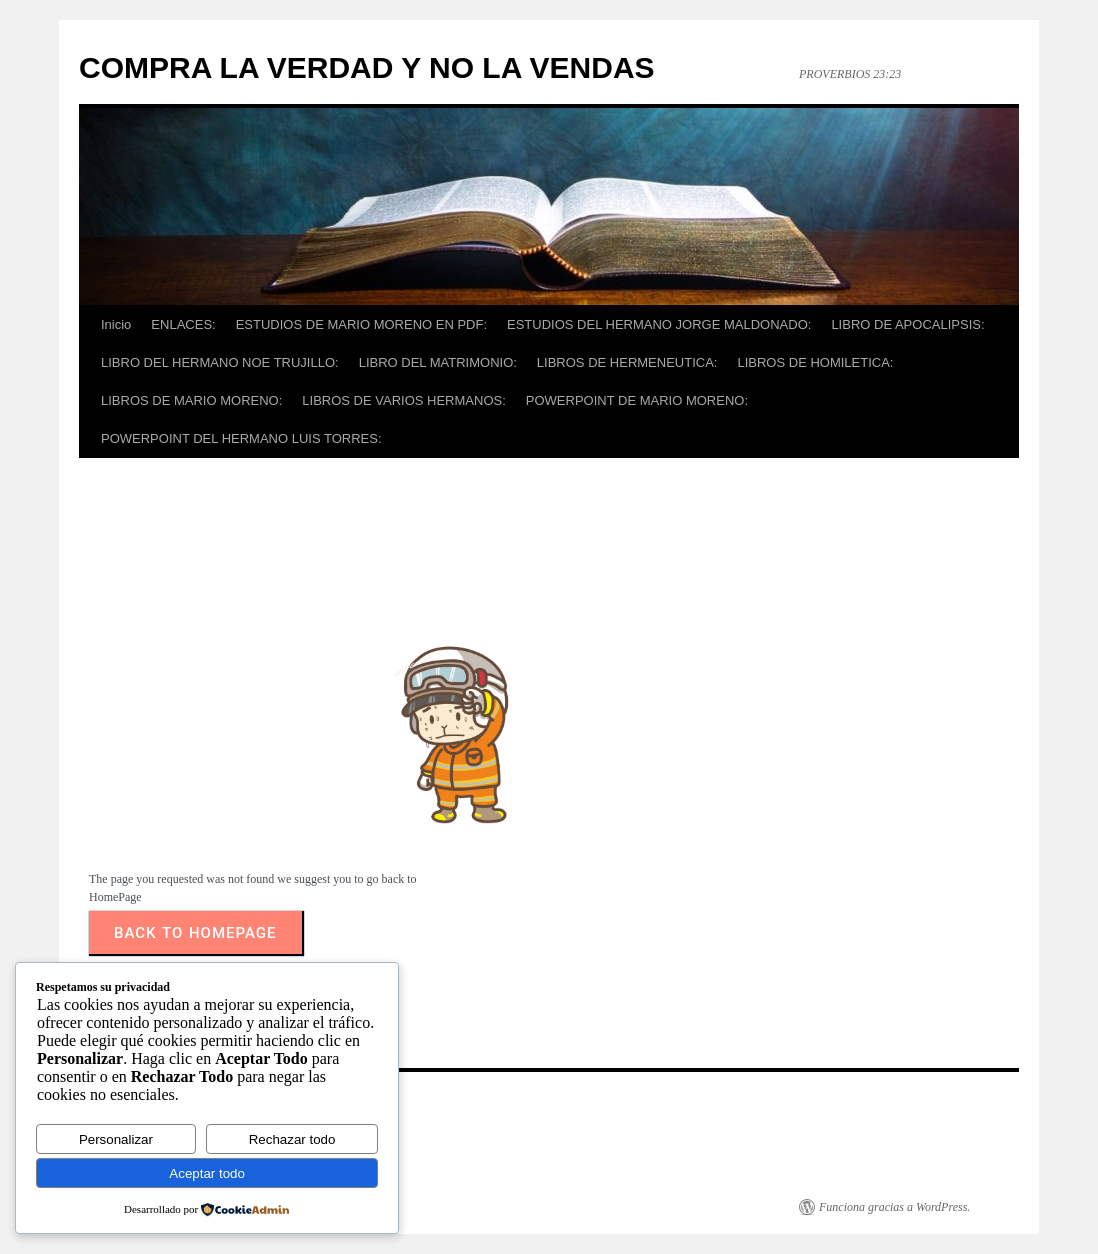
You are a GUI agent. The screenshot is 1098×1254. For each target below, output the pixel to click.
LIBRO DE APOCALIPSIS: (907, 324)
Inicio (116, 324)
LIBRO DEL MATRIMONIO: (438, 362)
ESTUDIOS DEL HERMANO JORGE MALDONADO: (659, 324)
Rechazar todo (292, 1139)
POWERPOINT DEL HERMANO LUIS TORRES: (241, 438)
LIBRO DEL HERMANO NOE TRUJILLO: (220, 362)
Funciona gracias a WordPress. (894, 1207)
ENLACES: (183, 324)
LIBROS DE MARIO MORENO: (191, 400)
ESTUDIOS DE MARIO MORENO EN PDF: (361, 324)
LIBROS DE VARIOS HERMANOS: (403, 400)
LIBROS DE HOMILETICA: (815, 362)
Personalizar (116, 1139)
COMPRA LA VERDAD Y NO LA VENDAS (367, 67)
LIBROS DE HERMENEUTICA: (627, 362)
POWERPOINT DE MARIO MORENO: (637, 400)
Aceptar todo (207, 1173)
